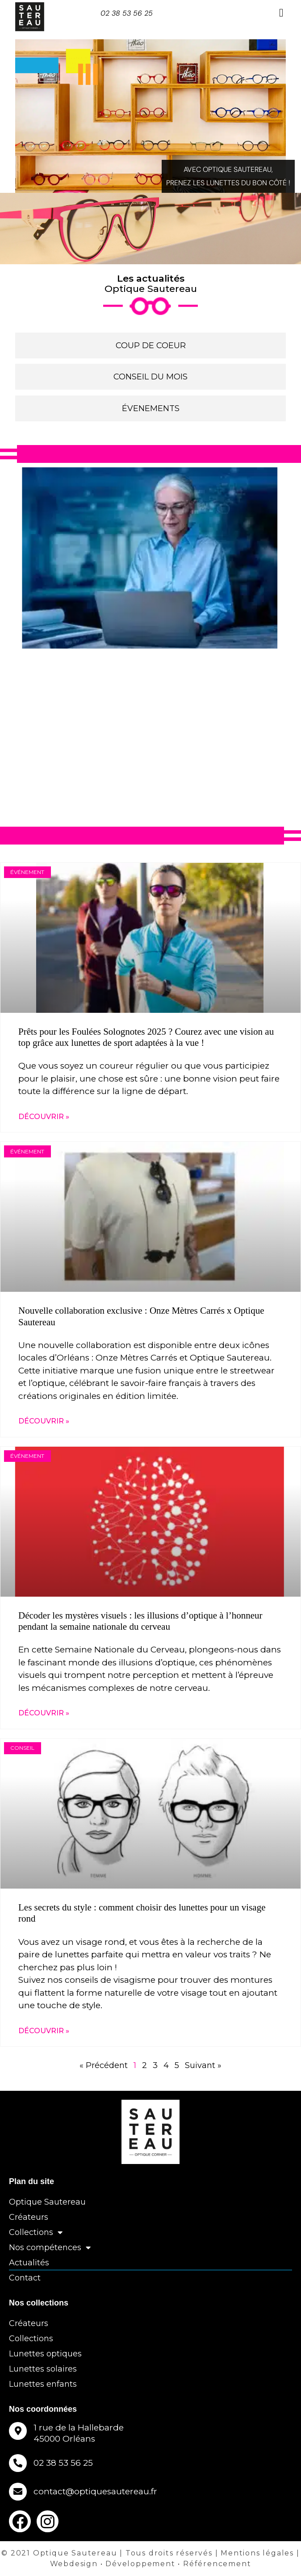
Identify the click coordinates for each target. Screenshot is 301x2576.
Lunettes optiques (45, 2354)
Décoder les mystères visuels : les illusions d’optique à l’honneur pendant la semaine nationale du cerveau (140, 1621)
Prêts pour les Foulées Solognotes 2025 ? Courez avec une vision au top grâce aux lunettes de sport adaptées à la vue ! (146, 1037)
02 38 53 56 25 (126, 13)
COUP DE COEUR (151, 345)
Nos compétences (50, 2247)
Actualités (29, 2263)
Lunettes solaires (43, 2369)
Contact (25, 2278)
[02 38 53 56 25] (18, 2463)
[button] (281, 12)
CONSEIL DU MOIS (150, 377)
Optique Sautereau (47, 2202)
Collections (36, 2232)
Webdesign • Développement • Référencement (150, 2563)
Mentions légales (257, 2553)
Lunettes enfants (43, 2384)
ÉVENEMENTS (151, 408)
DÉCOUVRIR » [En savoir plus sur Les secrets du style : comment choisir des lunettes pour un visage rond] (43, 2031)
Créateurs (28, 2217)
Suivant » (203, 2065)
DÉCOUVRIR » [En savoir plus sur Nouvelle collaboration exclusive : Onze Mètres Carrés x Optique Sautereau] (43, 1421)
